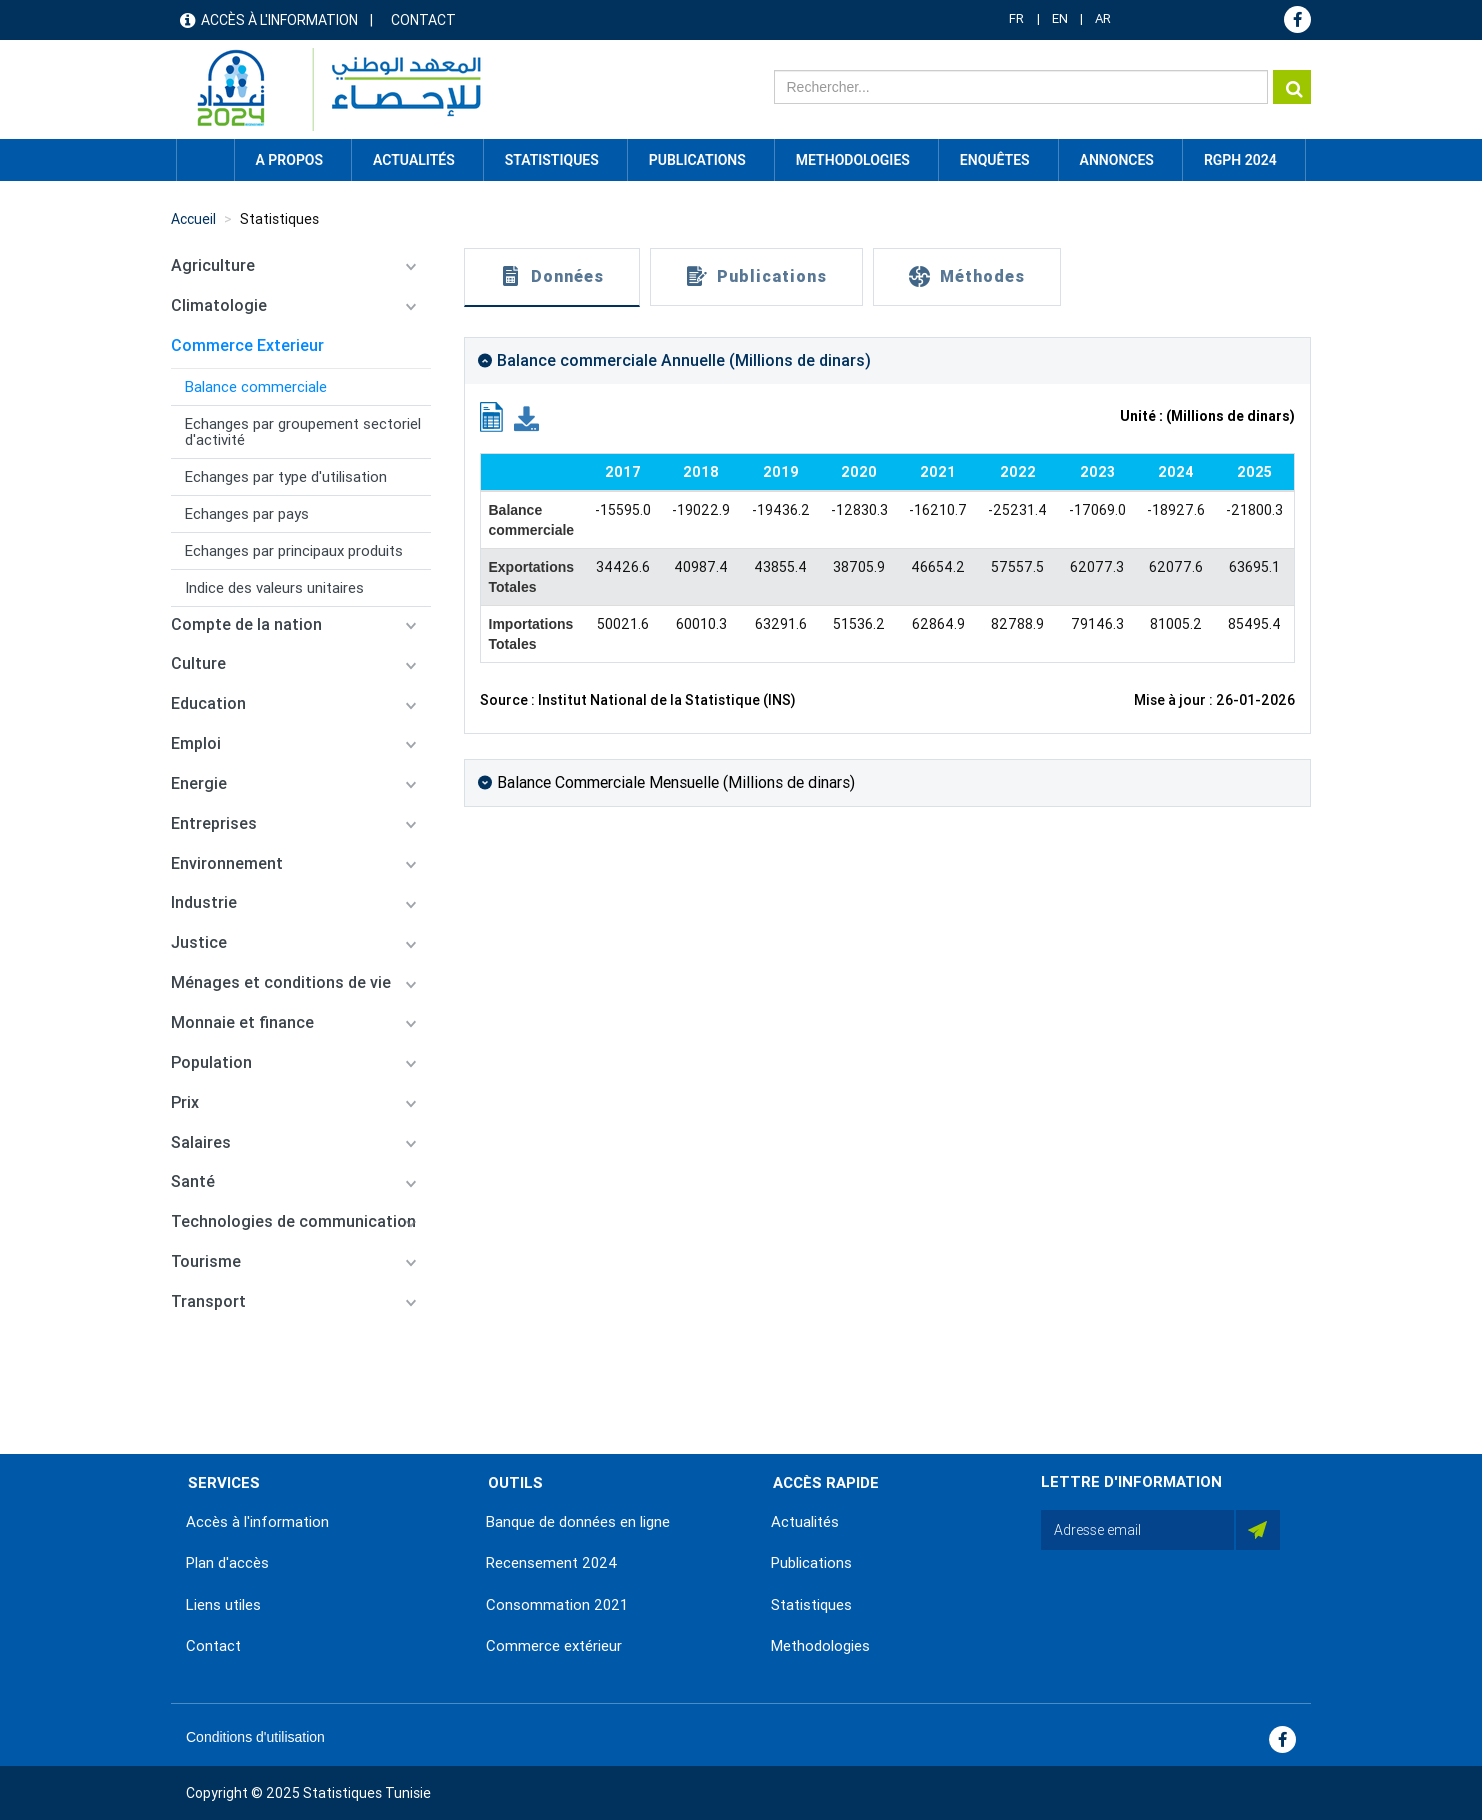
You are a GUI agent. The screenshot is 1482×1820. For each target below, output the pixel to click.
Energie (199, 783)
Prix (185, 1102)
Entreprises (214, 823)
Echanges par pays (247, 514)
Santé (193, 1181)
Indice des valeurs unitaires (274, 588)
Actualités (805, 1522)
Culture (198, 663)
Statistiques (279, 219)
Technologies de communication (293, 1221)
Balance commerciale (256, 387)
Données (567, 276)
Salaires (201, 1142)
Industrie (204, 902)
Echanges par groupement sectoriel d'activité (303, 432)
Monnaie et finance (242, 1022)
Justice (199, 942)
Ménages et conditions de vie (281, 982)
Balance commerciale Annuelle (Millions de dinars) (684, 360)
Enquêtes (995, 160)
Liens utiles (223, 1605)
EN (1060, 18)
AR (1103, 18)
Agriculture (213, 265)
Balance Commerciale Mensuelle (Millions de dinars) (676, 782)
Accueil (205, 160)
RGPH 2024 (1240, 160)
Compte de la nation (246, 624)
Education (208, 703)
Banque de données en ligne (578, 1522)
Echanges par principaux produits (294, 551)
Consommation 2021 (557, 1605)
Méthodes (982, 276)
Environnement (227, 863)
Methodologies (820, 1646)
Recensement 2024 (552, 1563)
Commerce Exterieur (247, 345)
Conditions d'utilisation (255, 1737)
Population (211, 1062)
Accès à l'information (279, 20)
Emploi (196, 743)
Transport (208, 1301)
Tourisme (206, 1261)
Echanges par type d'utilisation (286, 477)
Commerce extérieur (554, 1646)
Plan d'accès (227, 1563)
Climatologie (219, 305)
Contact (423, 20)
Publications (697, 160)
